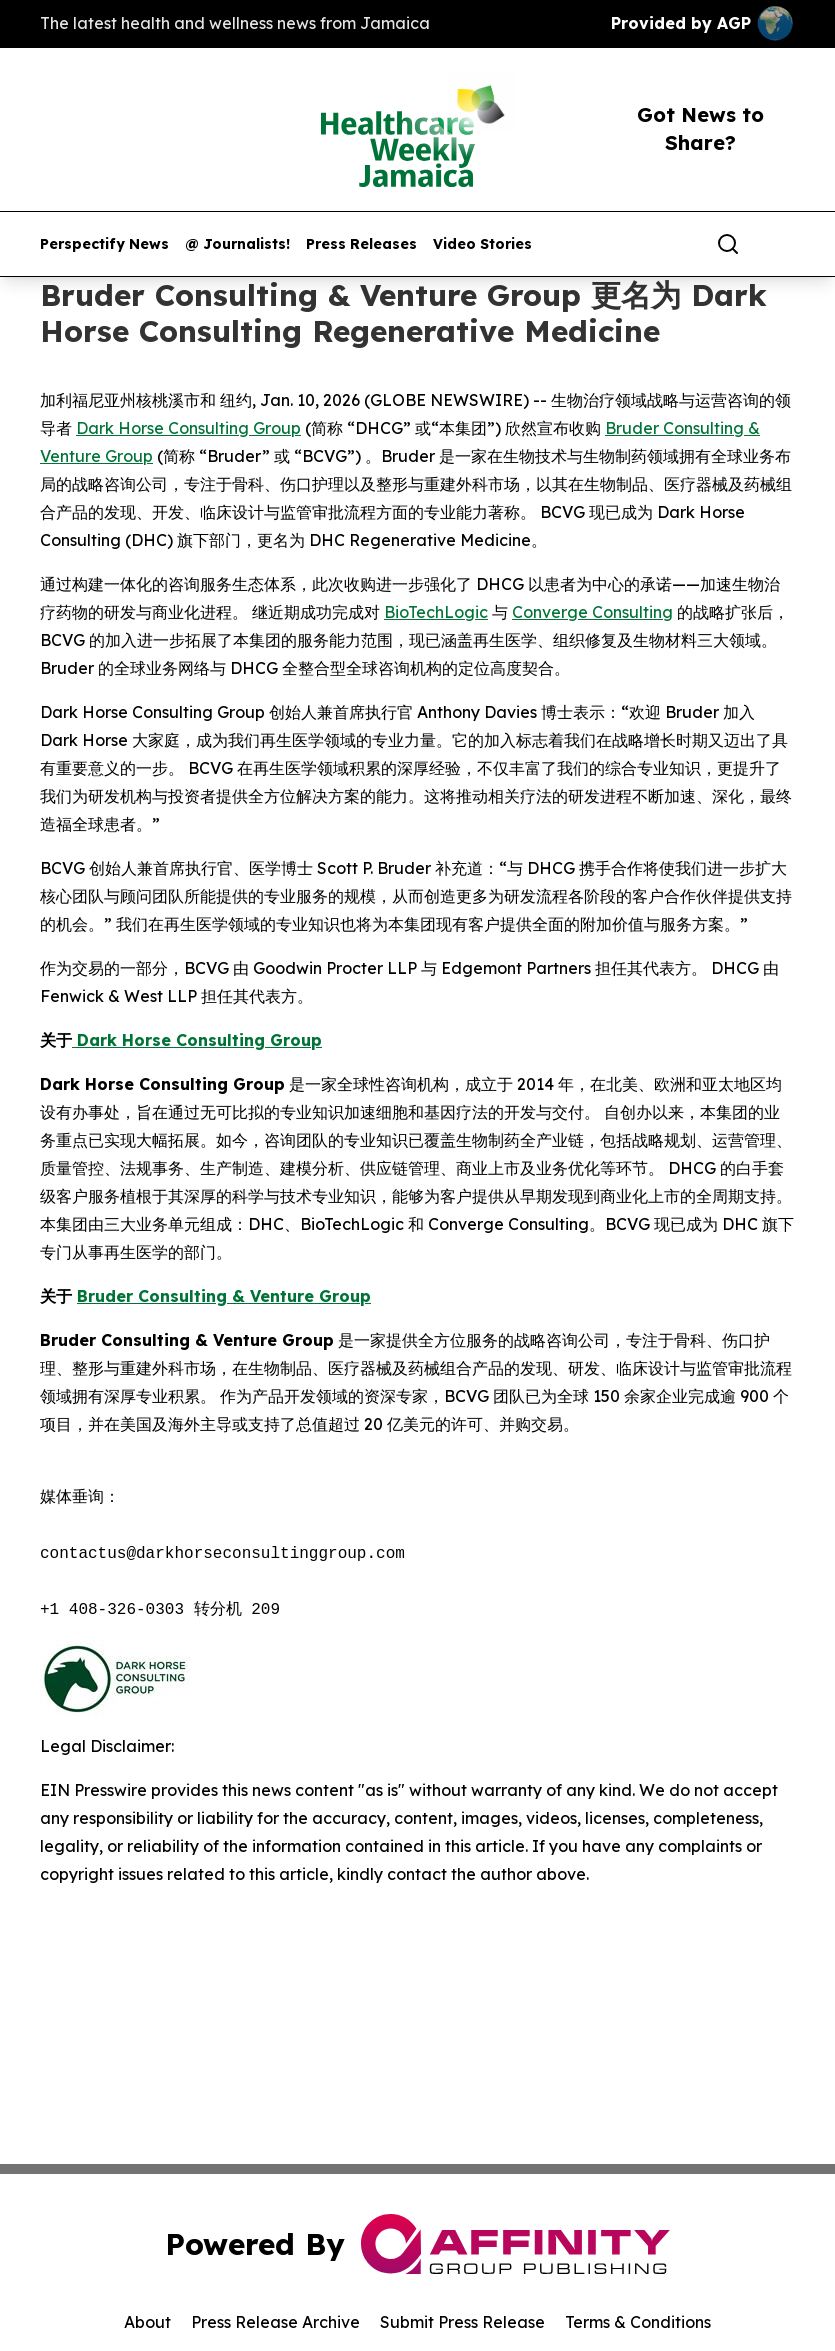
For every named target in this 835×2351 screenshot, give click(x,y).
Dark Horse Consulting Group (188, 428)
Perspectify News (104, 244)
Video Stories (482, 244)
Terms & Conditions (638, 2322)
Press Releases (361, 244)
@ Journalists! (237, 244)
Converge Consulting (592, 612)
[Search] (728, 244)
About (147, 2322)
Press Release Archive (275, 2322)
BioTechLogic (436, 612)
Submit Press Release (462, 2322)
